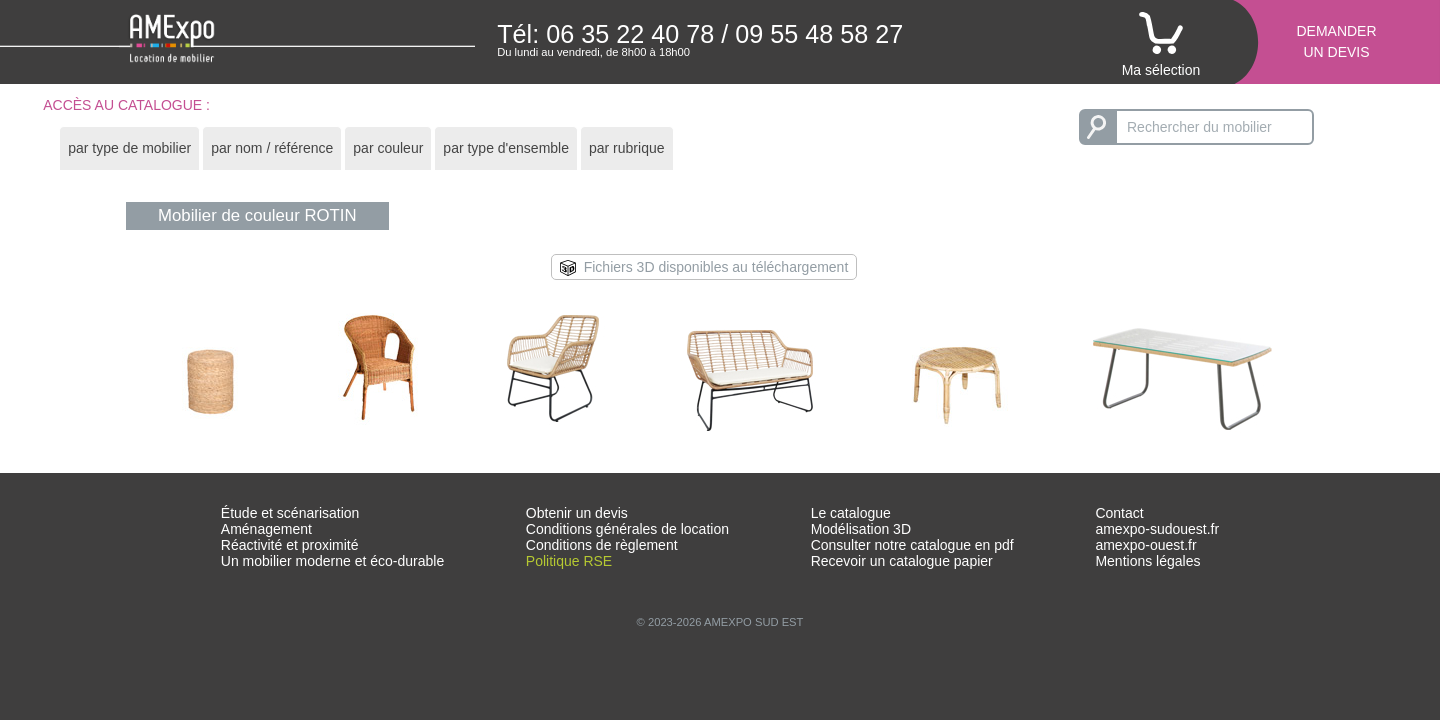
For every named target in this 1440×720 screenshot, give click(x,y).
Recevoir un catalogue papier (902, 561)
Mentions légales (1147, 561)
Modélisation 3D (861, 529)
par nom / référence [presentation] (272, 148)
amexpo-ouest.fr (1145, 545)
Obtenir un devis (577, 513)
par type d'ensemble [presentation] (506, 148)
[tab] (129, 148)
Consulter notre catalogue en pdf (912, 545)
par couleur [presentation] (388, 148)
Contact (1119, 513)
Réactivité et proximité (290, 545)
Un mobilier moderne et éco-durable (332, 561)
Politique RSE (569, 561)
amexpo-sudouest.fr (1157, 529)
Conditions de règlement (602, 545)
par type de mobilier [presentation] (129, 148)
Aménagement (266, 529)
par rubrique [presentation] (627, 148)
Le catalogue (851, 513)
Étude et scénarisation (290, 513)
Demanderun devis (1336, 41)
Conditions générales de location (627, 529)
